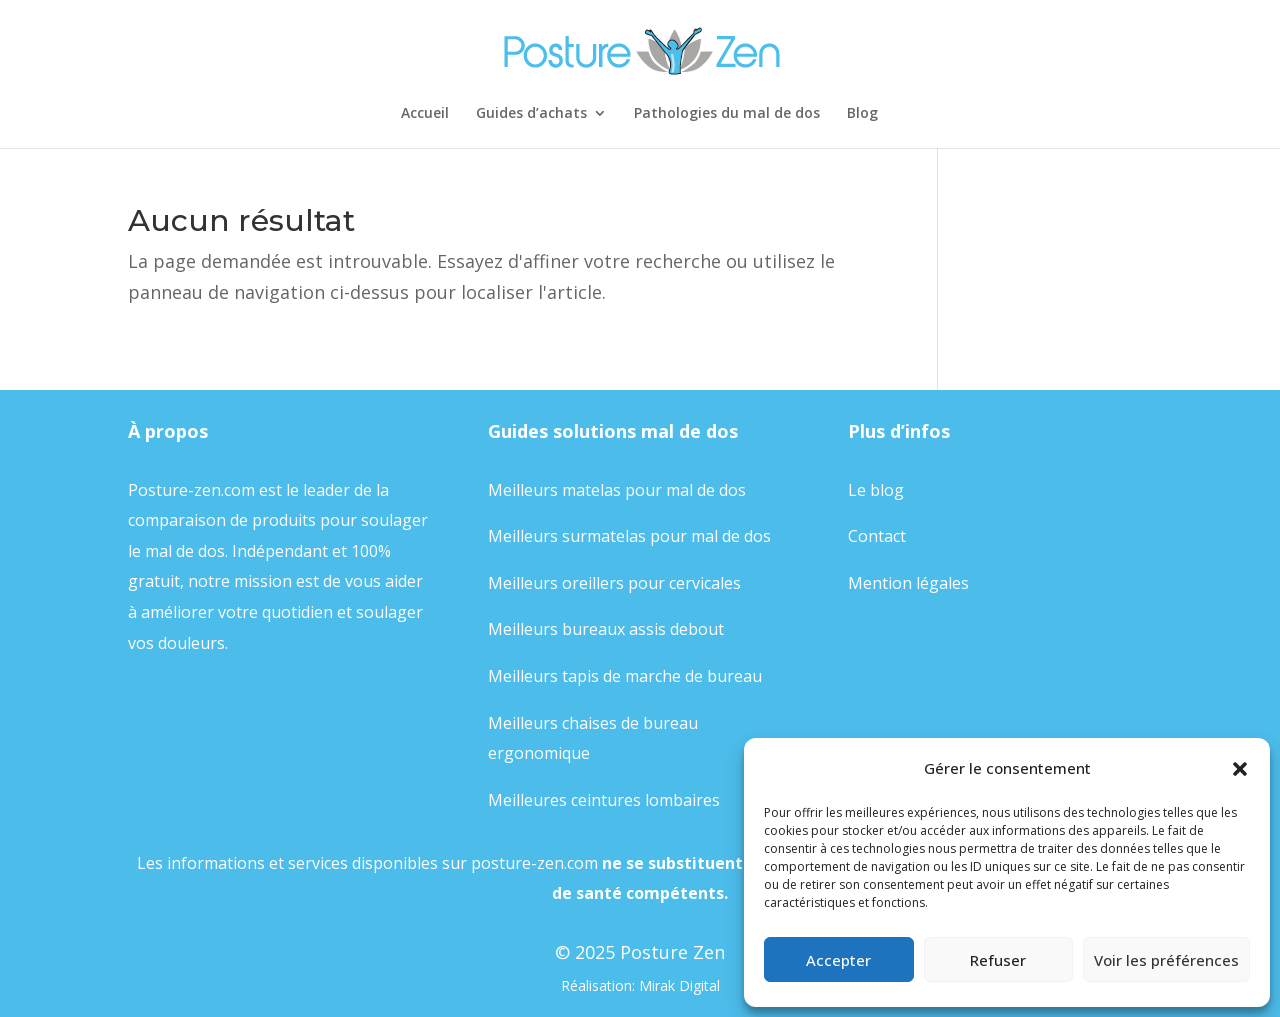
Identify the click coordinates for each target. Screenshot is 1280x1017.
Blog (862, 114)
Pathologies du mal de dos (727, 114)
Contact (877, 536)
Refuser (998, 960)
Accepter (838, 960)
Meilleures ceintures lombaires (604, 800)
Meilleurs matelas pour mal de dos (617, 490)
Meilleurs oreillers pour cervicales (614, 583)
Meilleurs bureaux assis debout (606, 629)
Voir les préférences (1166, 960)
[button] (1240, 769)
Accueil (425, 114)
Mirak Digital (679, 985)
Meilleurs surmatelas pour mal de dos (629, 536)
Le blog (876, 490)
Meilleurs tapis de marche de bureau (625, 676)
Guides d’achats (531, 114)
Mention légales (908, 583)
